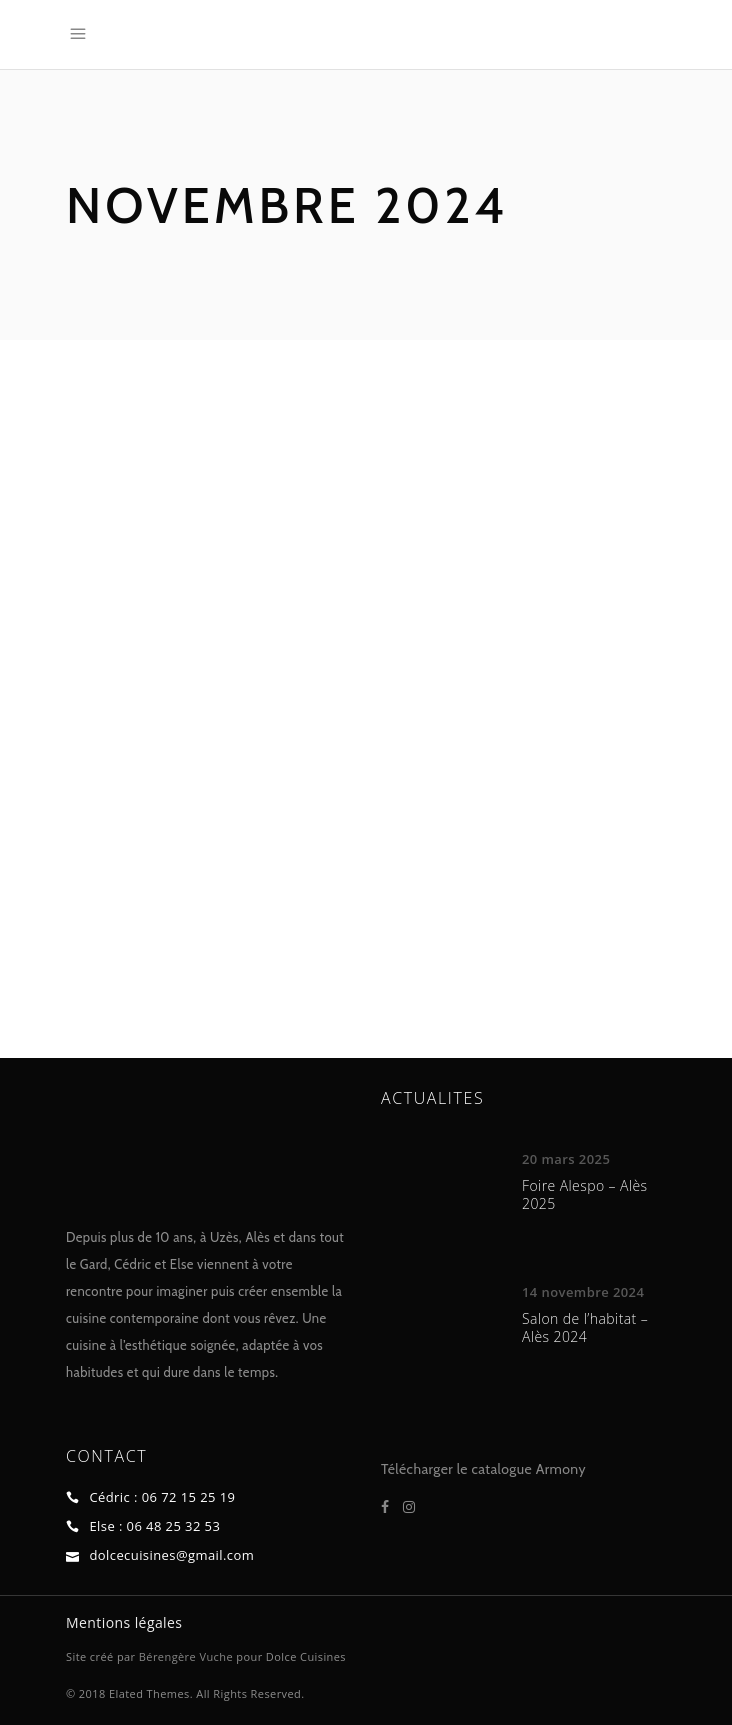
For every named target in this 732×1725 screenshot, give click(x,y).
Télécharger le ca (433, 1469)
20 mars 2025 (566, 1159)
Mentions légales (124, 1622)
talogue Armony (535, 1469)
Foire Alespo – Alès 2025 (585, 1194)
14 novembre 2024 (583, 1292)
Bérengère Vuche (186, 1656)
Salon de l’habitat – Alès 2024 (585, 1327)
